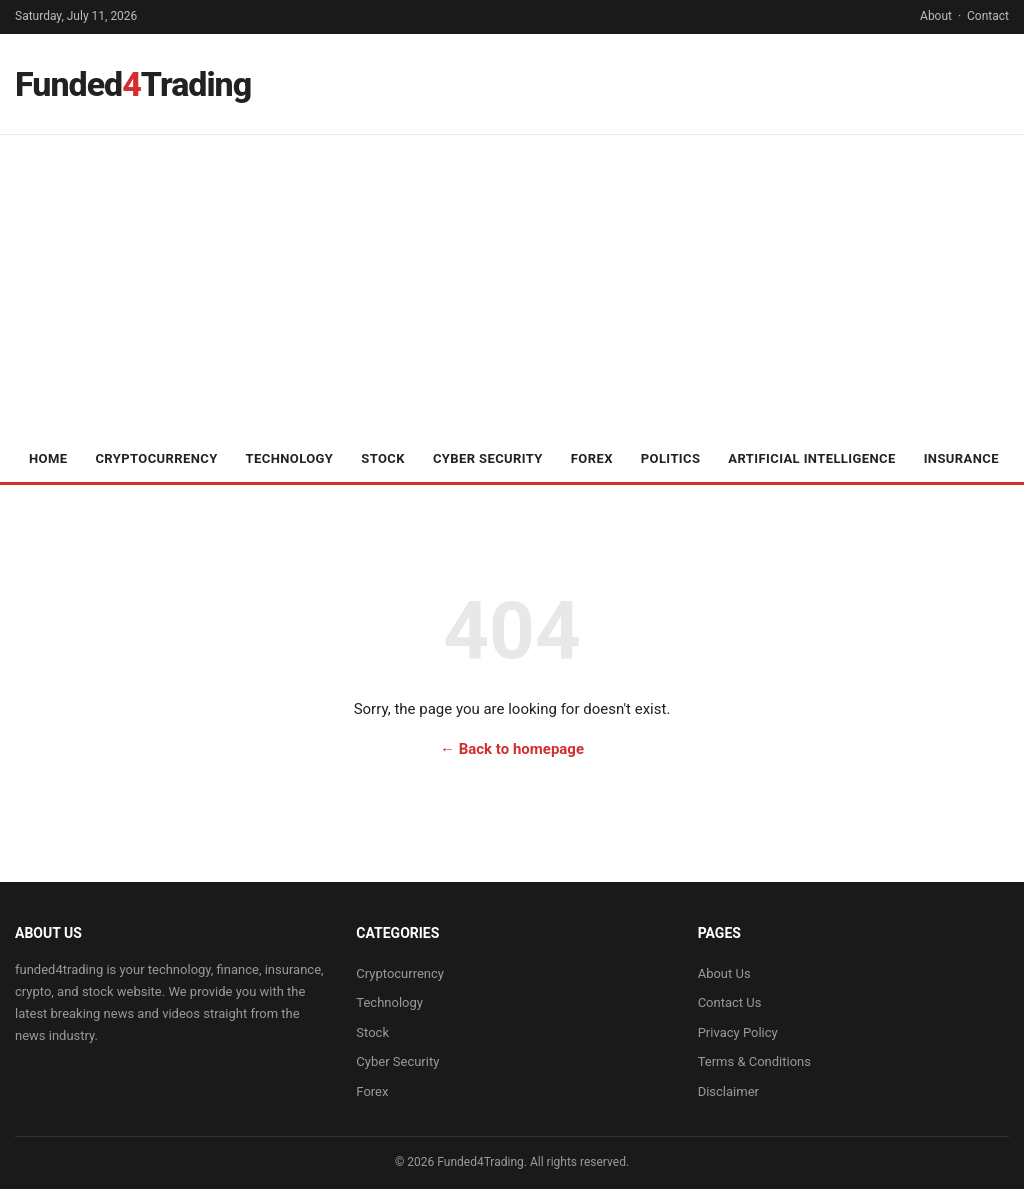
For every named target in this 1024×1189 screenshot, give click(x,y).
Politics (671, 458)
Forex (592, 458)
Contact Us (730, 1002)
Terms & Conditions (754, 1061)
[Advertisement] (512, 285)
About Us (724, 973)
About (936, 16)
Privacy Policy (738, 1032)
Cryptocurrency (156, 458)
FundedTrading (133, 84)
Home (48, 458)
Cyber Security (488, 458)
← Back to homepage (512, 749)
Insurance (961, 458)
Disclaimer (728, 1091)
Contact (988, 16)
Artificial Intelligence (811, 458)
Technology (290, 458)
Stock (383, 458)
